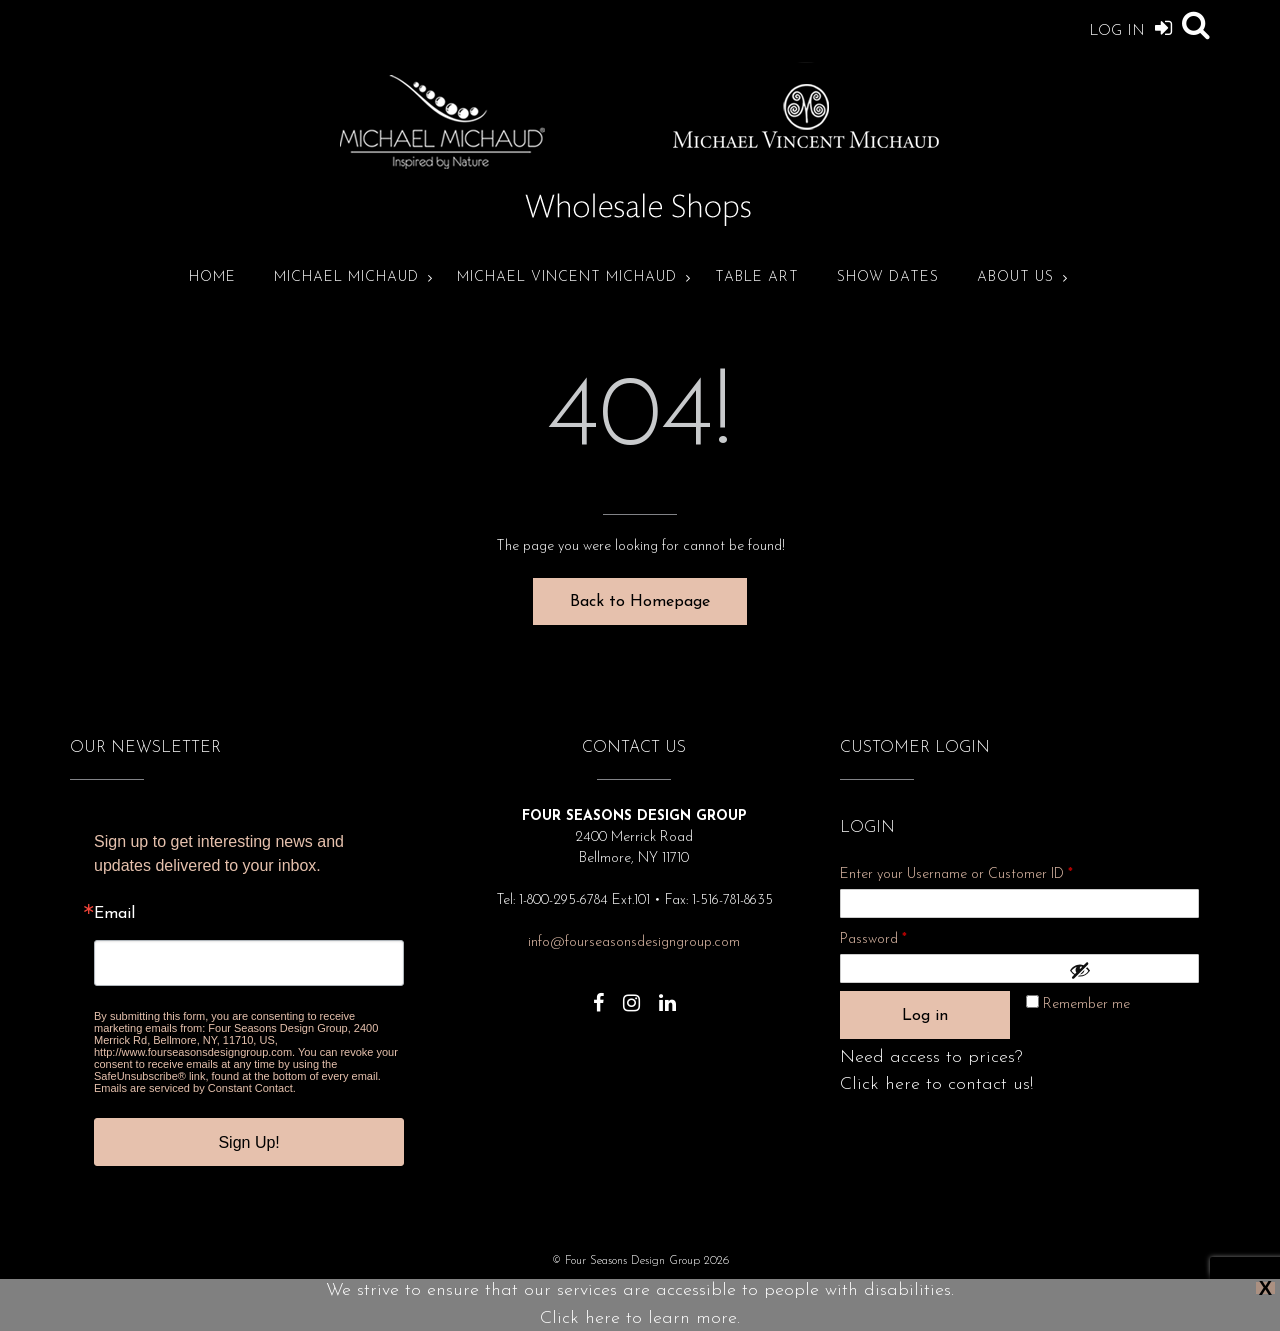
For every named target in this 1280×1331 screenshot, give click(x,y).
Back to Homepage (640, 602)
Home (212, 277)
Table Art (757, 277)
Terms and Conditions (755, 1290)
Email (114, 914)
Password (900, 936)
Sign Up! (248, 1142)
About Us (1015, 277)
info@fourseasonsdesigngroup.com (634, 942)
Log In (1130, 27)
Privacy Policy (511, 1290)
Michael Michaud (346, 277)
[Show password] (1129, 970)
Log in (925, 1016)
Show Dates (888, 277)
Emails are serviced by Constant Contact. (195, 1088)
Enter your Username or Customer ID (956, 874)
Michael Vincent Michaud (567, 277)
